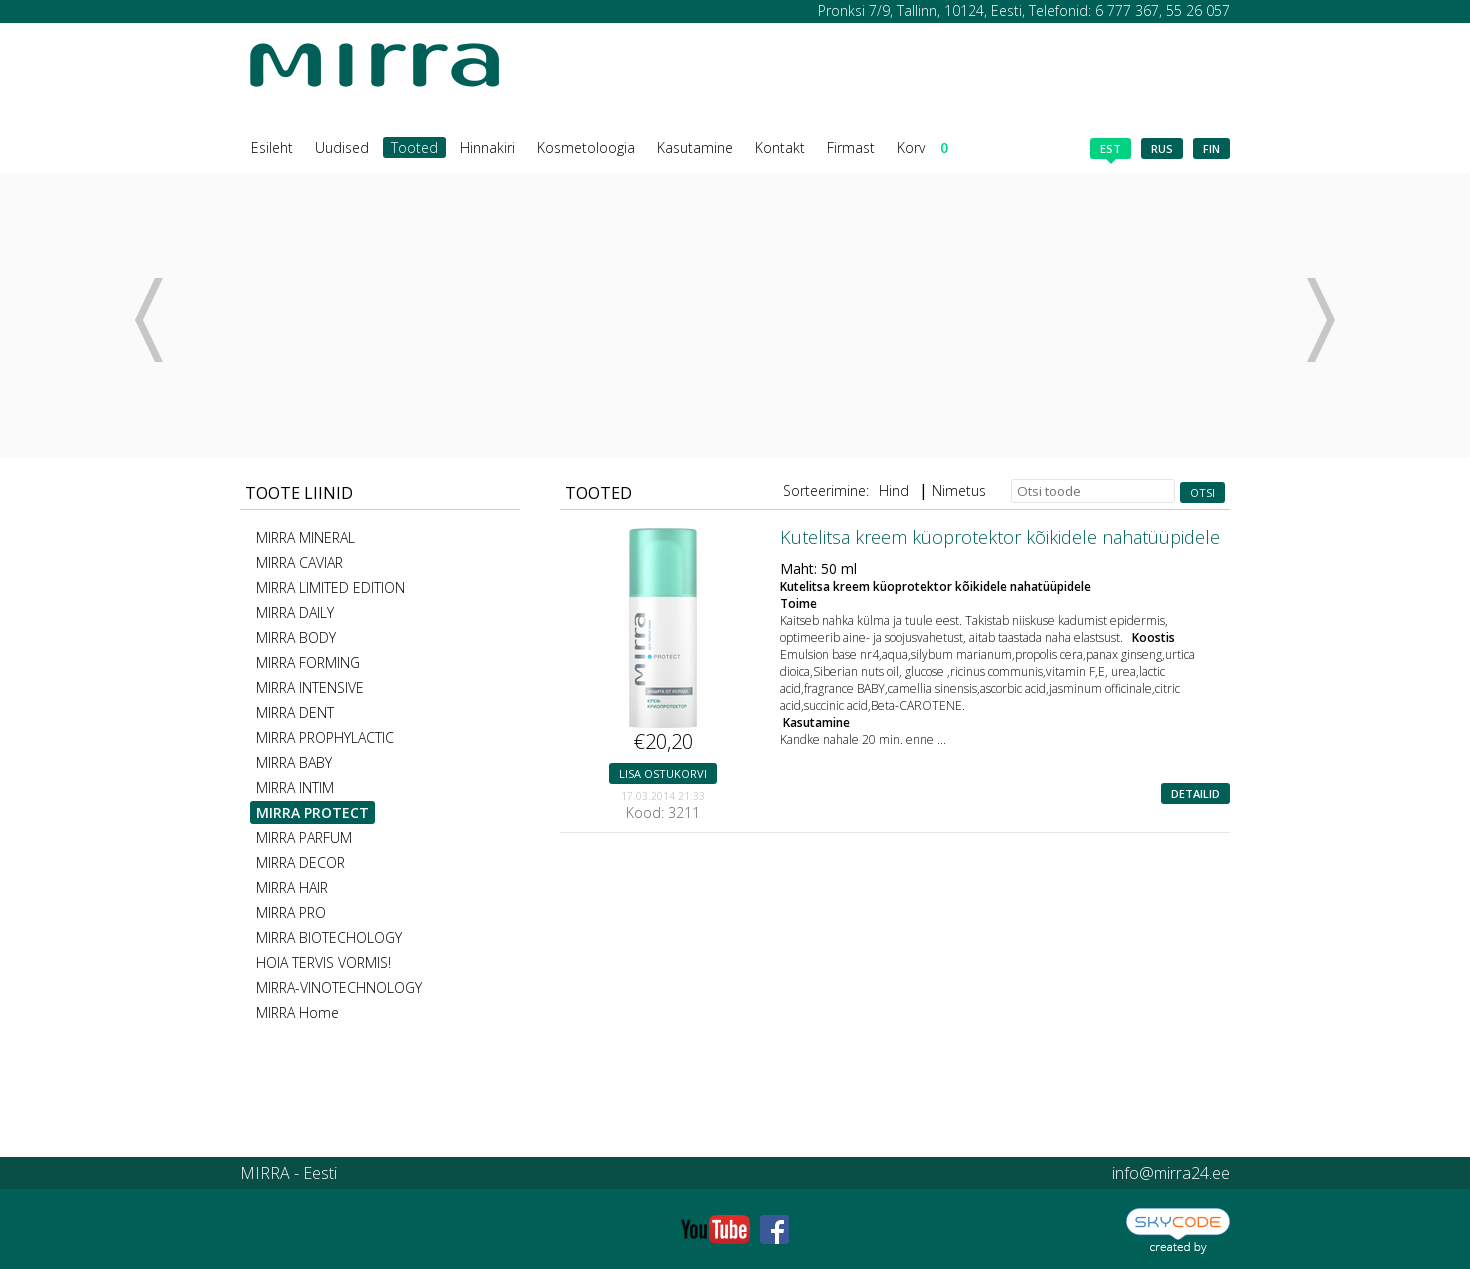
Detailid (1195, 793)
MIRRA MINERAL (305, 537)
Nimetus (959, 490)
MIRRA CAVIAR (299, 562)
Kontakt (780, 147)
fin (1211, 148)
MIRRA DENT (295, 712)
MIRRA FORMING (308, 662)
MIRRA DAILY (295, 612)
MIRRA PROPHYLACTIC (325, 737)
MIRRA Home (297, 1012)
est (1110, 150)
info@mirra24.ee (1171, 1173)
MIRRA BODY (296, 637)
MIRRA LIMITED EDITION (330, 587)
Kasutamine (695, 147)
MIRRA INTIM (295, 787)
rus (1162, 148)
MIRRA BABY (294, 762)
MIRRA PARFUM (304, 837)
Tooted (414, 147)
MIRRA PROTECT (312, 812)
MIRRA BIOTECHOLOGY (329, 937)
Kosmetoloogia (586, 147)
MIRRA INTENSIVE (310, 687)
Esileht (272, 147)
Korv (922, 147)
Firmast (851, 147)
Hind (894, 490)
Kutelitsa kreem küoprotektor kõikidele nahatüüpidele (1000, 537)
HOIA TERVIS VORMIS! (323, 962)
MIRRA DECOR (300, 862)
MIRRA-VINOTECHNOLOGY (339, 987)
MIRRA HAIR (292, 887)
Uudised (342, 147)
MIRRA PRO (291, 912)
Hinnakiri (487, 147)
